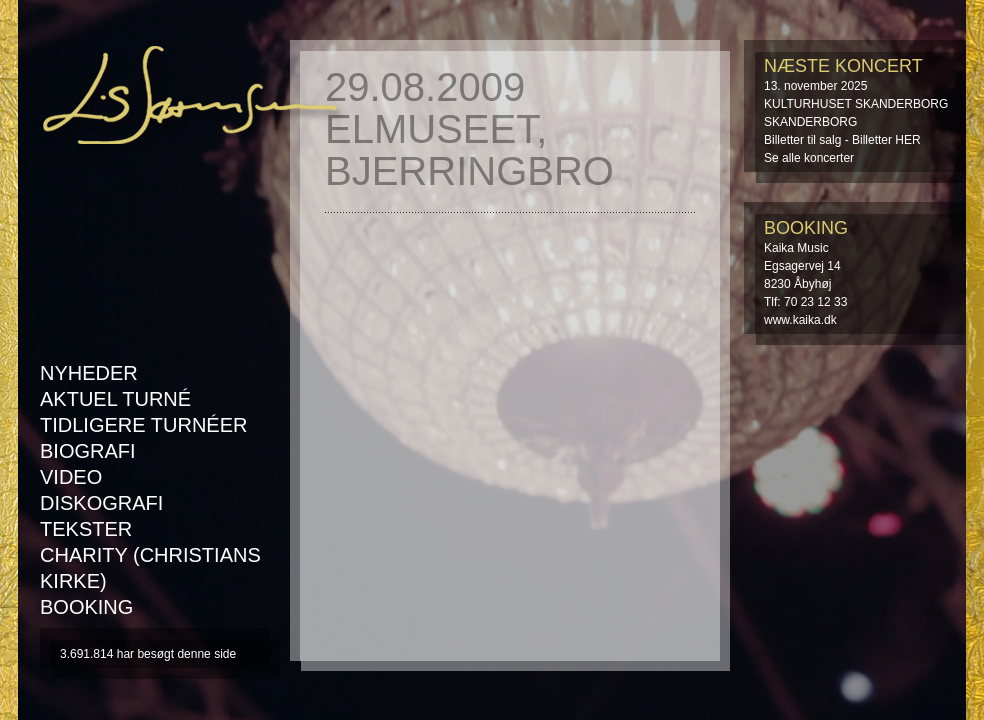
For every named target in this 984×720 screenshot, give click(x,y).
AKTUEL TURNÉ (115, 399)
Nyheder (89, 373)
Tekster (86, 529)
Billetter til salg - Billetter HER (842, 140)
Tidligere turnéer (143, 425)
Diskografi (101, 503)
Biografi (88, 451)
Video (71, 477)
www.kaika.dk (800, 320)
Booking (86, 607)
